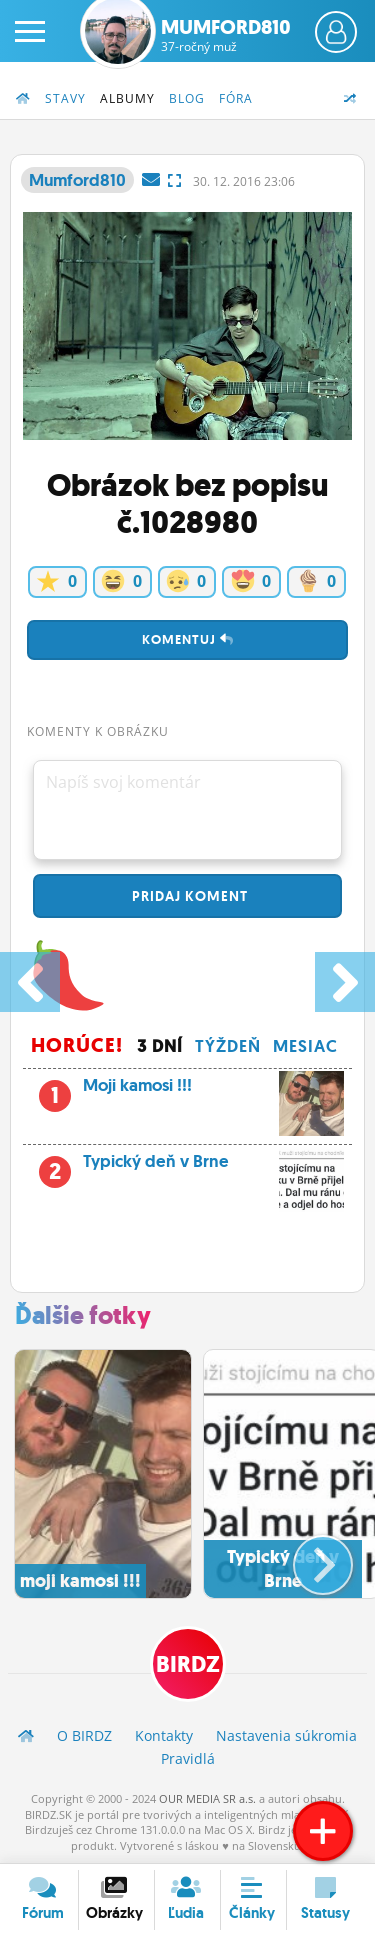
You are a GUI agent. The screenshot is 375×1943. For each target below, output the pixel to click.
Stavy (65, 98)
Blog (187, 98)
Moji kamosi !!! (187, 1091)
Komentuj (188, 639)
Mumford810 (226, 35)
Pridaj (188, 896)
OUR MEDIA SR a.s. (207, 1798)
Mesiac (305, 1046)
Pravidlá (188, 1758)
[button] (306, 1557)
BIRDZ (188, 1664)
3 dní (160, 1046)
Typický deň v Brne (187, 1167)
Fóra (236, 98)
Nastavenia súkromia (286, 1735)
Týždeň (228, 1046)
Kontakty (164, 1735)
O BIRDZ (84, 1735)
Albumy (127, 98)
